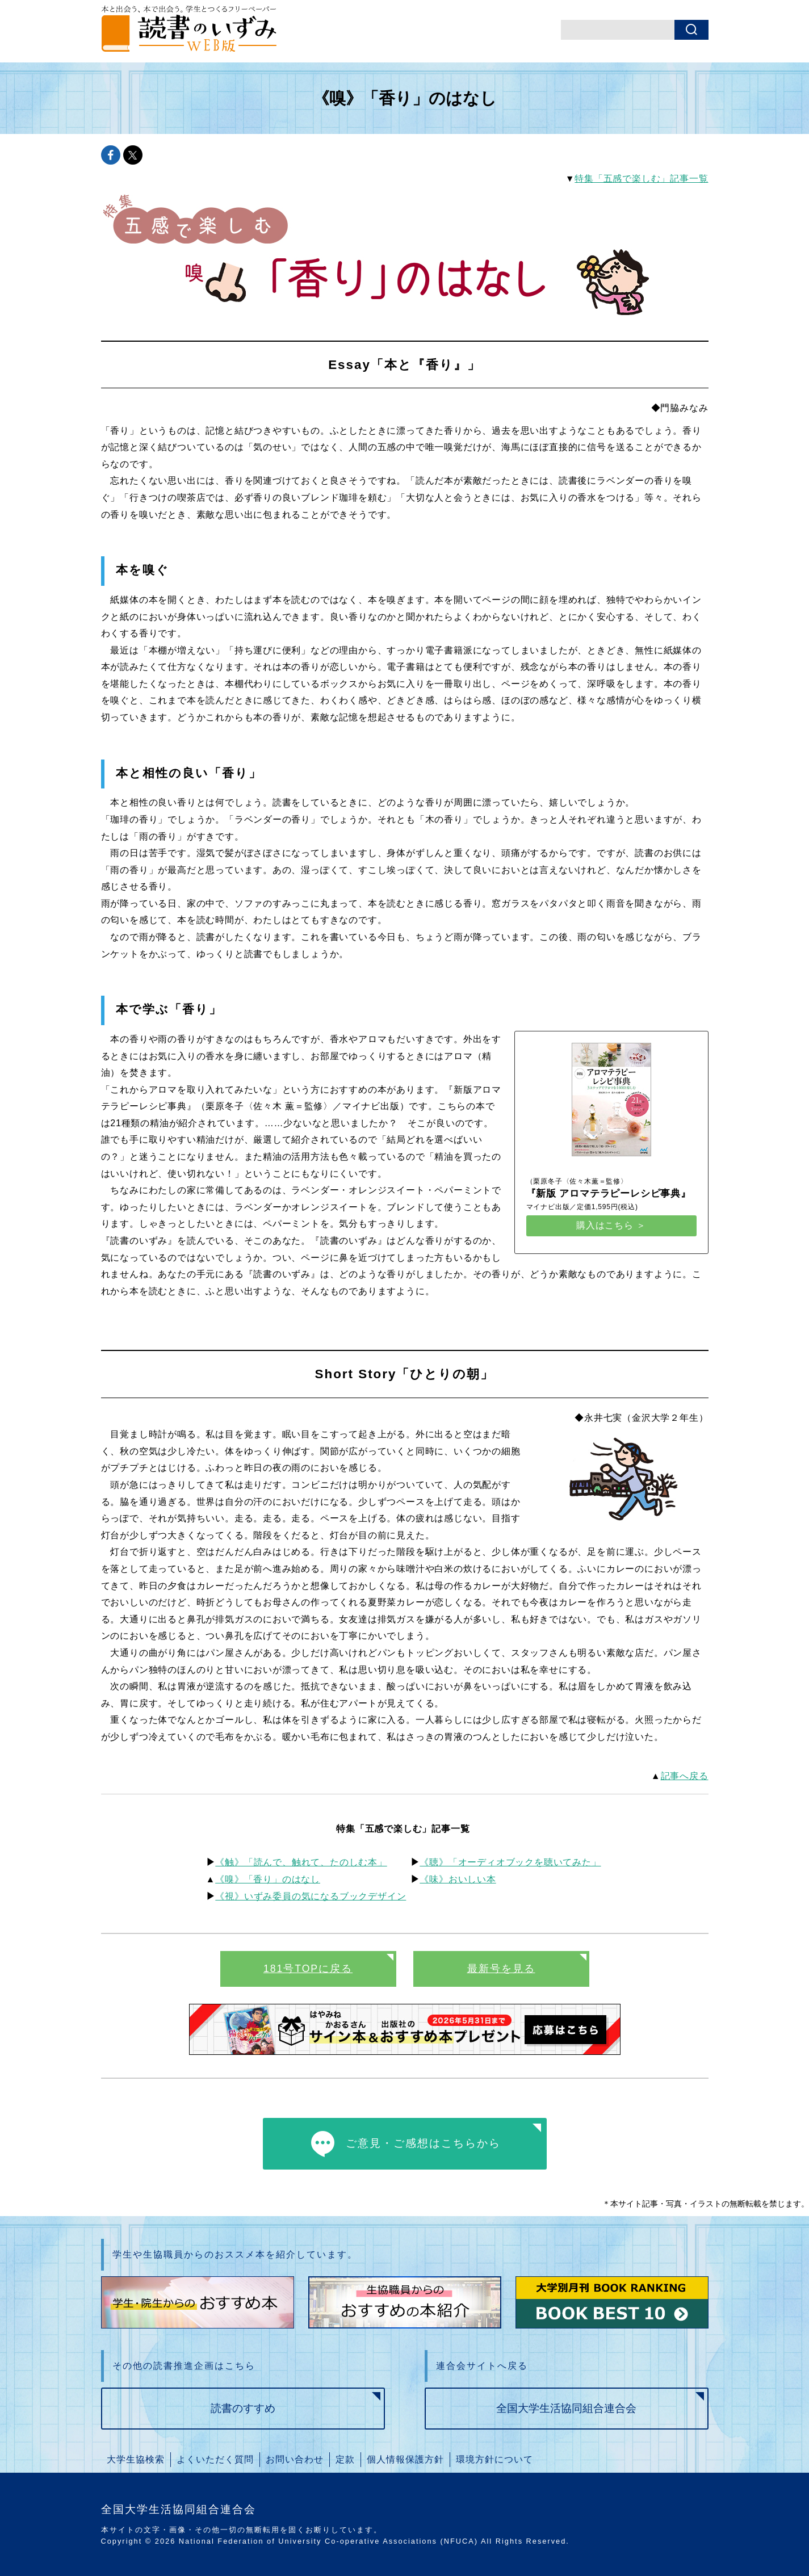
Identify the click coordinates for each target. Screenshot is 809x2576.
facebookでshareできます (110, 155)
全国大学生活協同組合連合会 (566, 2408)
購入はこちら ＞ (611, 1225)
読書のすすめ (243, 2408)
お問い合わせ (295, 2459)
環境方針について (494, 2459)
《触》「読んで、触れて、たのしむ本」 (301, 1862)
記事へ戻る (685, 1776)
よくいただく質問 (215, 2459)
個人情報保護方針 (405, 2459)
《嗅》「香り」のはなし (267, 1879)
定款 (345, 2459)
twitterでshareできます (132, 155)
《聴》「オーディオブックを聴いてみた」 (510, 1862)
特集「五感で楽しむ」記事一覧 (641, 178)
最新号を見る (501, 1968)
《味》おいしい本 (458, 1879)
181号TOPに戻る (308, 1968)
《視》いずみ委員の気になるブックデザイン (310, 1896)
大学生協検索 (136, 2459)
